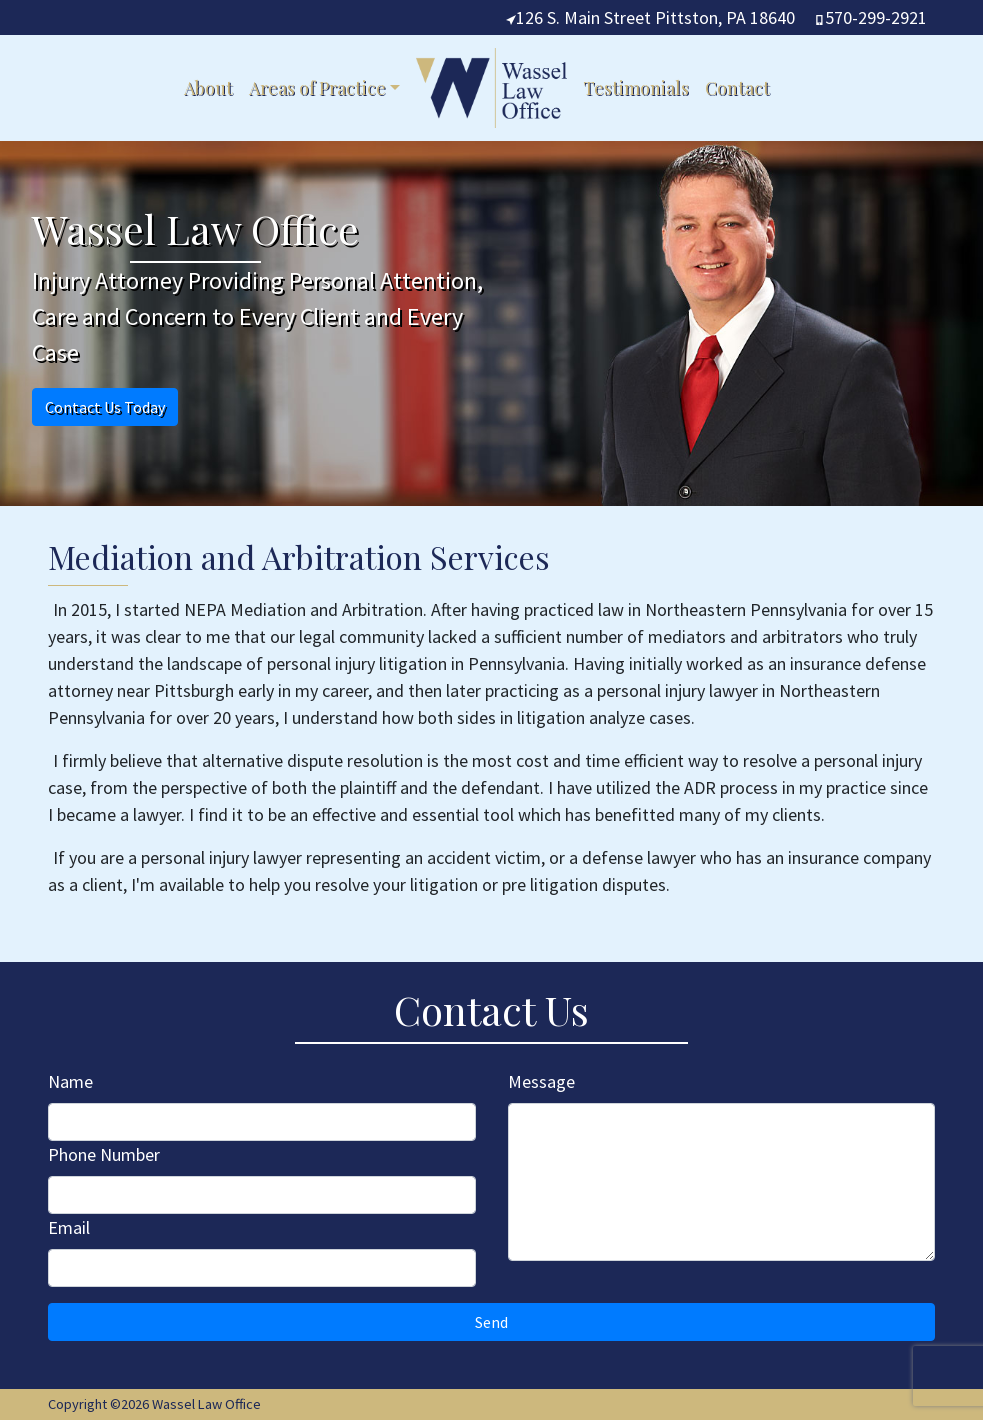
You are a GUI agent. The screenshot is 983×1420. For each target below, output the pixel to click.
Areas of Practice (317, 88)
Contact (737, 88)
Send (491, 1322)
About (208, 88)
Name (70, 1081)
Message (541, 1081)
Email (69, 1227)
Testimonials (636, 88)
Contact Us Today (105, 407)
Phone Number (104, 1154)
